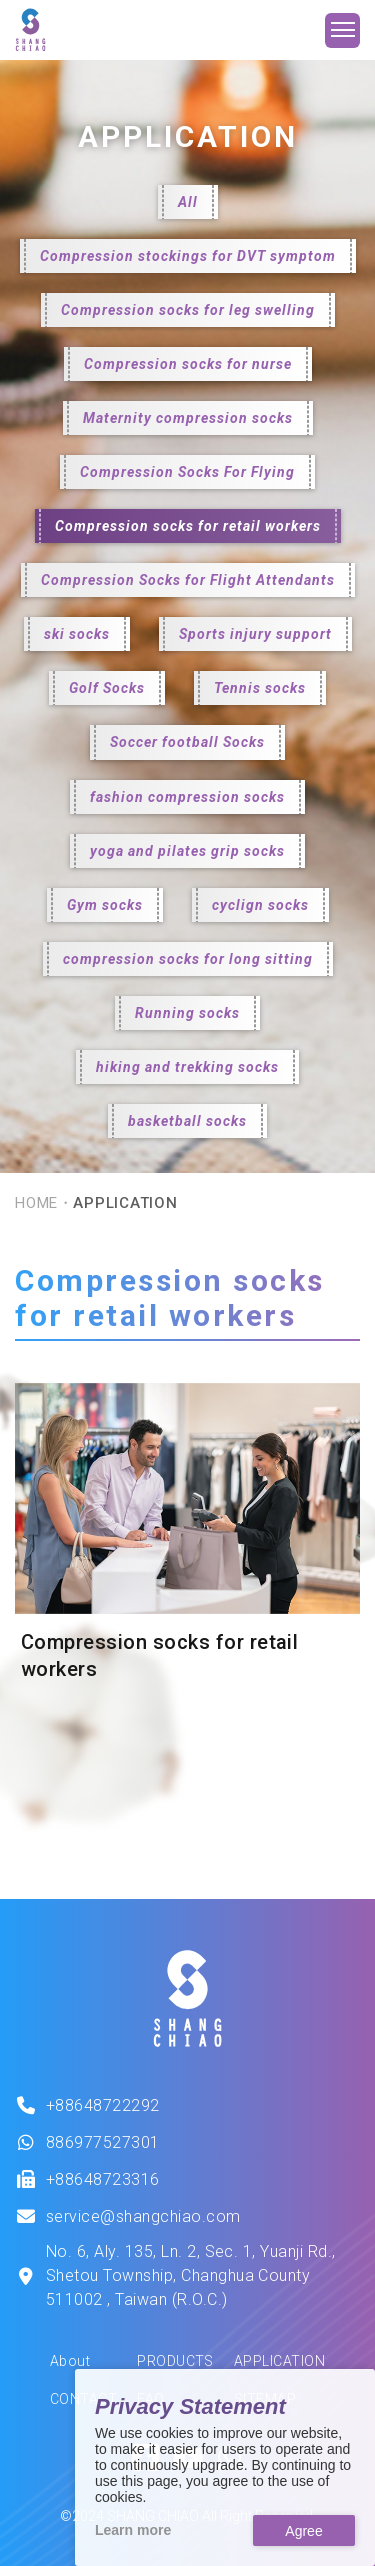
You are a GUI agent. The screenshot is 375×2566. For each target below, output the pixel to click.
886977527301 (103, 2142)
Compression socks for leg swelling (188, 310)
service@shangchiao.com (143, 2216)
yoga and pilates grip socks (187, 851)
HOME (36, 1203)
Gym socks (105, 905)
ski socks (77, 634)
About (70, 2361)
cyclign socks (260, 905)
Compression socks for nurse (188, 364)
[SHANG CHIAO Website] (30, 30)
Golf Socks (107, 688)
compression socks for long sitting (188, 959)
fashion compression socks (187, 797)
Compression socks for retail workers (188, 526)
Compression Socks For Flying (187, 472)
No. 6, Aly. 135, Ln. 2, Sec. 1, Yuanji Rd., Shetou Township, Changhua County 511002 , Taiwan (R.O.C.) (191, 2275)
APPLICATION (279, 2361)
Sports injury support (255, 634)
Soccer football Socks (187, 742)
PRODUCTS (175, 2361)
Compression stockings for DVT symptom (188, 256)
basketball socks (187, 1121)
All (188, 202)
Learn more (133, 2530)
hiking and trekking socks (187, 1067)
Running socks (187, 1013)
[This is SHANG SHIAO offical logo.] (187, 1999)
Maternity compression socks (188, 418)
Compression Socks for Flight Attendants (188, 580)
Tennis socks (260, 688)
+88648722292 (103, 2105)
